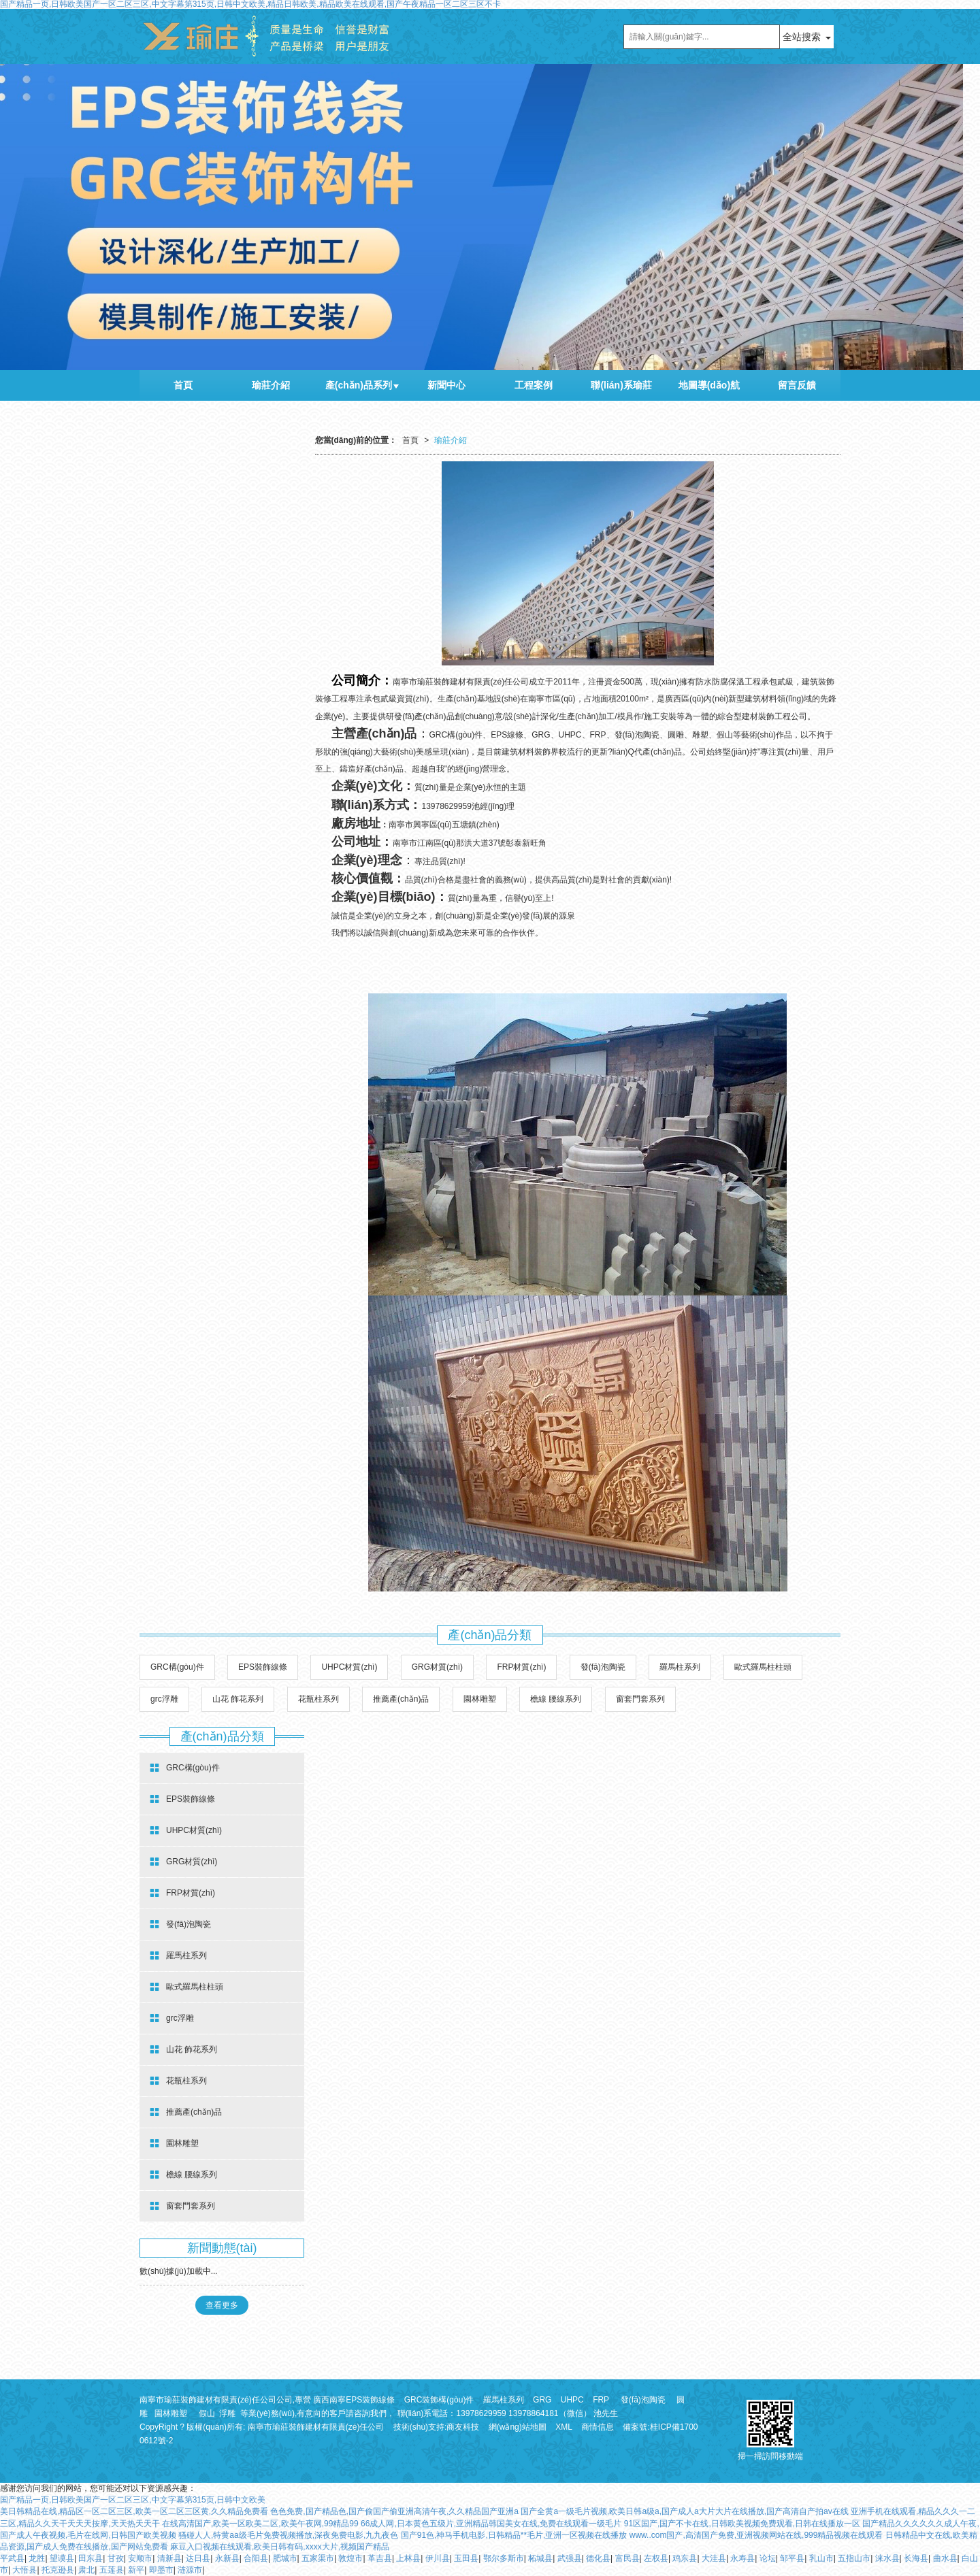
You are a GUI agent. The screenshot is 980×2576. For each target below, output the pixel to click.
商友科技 (462, 2427)
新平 (136, 2570)
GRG (542, 2400)
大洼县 (714, 2558)
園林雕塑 (479, 1699)
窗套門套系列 (640, 1699)
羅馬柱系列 (679, 1667)
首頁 (183, 385)
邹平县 (792, 2558)
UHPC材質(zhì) (349, 1667)
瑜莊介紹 (271, 385)
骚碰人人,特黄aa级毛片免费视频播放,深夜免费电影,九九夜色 (288, 2535)
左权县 (656, 2558)
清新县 (169, 2558)
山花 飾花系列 (237, 1699)
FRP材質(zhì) (521, 1667)
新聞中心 (446, 385)
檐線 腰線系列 (555, 1699)
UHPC (572, 2400)
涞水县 (887, 2558)
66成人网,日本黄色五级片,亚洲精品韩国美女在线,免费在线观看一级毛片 (491, 2523)
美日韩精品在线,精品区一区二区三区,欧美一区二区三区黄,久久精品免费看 (134, 2511)
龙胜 (37, 2558)
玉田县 (466, 2558)
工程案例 (533, 385)
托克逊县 (58, 2570)
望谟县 (62, 2558)
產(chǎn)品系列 (358, 385)
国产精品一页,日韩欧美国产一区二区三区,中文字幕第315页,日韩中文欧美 (132, 2500)
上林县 (408, 2558)
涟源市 (190, 2570)
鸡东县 (684, 2558)
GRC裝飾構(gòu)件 (439, 2400)
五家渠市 (317, 2558)
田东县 (90, 2558)
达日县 (198, 2558)
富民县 (627, 2558)
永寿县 (742, 2558)
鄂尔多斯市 (503, 2558)
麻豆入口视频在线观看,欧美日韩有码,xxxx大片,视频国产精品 (279, 2547)
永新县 (227, 2558)
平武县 (12, 2558)
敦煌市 (350, 2558)
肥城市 (285, 2558)
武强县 (569, 2558)
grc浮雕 (164, 1699)
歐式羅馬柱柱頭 (762, 1667)
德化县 (598, 2558)
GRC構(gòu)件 (177, 1667)
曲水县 (945, 2558)
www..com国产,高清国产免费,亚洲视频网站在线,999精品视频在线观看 (756, 2535)
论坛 (768, 2558)
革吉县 (380, 2558)
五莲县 (111, 2570)
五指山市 (854, 2558)
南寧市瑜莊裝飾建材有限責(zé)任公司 (316, 2427)
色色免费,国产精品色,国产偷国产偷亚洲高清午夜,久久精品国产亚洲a (394, 2511)
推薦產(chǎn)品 (401, 1699)
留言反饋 (797, 385)
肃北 (86, 2570)
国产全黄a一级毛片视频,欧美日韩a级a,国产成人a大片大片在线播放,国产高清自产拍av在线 (684, 2511)
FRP (601, 2400)
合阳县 (256, 2558)
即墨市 (161, 2570)
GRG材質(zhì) (437, 1667)
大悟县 (24, 2570)
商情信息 (597, 2427)
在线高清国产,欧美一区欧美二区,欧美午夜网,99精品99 (260, 2523)
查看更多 (222, 2305)
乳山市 (821, 2558)
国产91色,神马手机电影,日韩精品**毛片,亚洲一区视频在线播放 (514, 2535)
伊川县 (437, 2558)
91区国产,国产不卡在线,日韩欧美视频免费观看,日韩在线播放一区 (742, 2523)
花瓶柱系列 (318, 1699)
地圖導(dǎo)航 (709, 385)
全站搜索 (802, 36)
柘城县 (540, 2558)
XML (563, 2427)
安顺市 (140, 2558)
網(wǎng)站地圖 (517, 2427)
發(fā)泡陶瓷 (603, 1667)
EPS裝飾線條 (262, 1667)
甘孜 (116, 2558)
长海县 (916, 2558)
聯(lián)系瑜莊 (621, 385)
